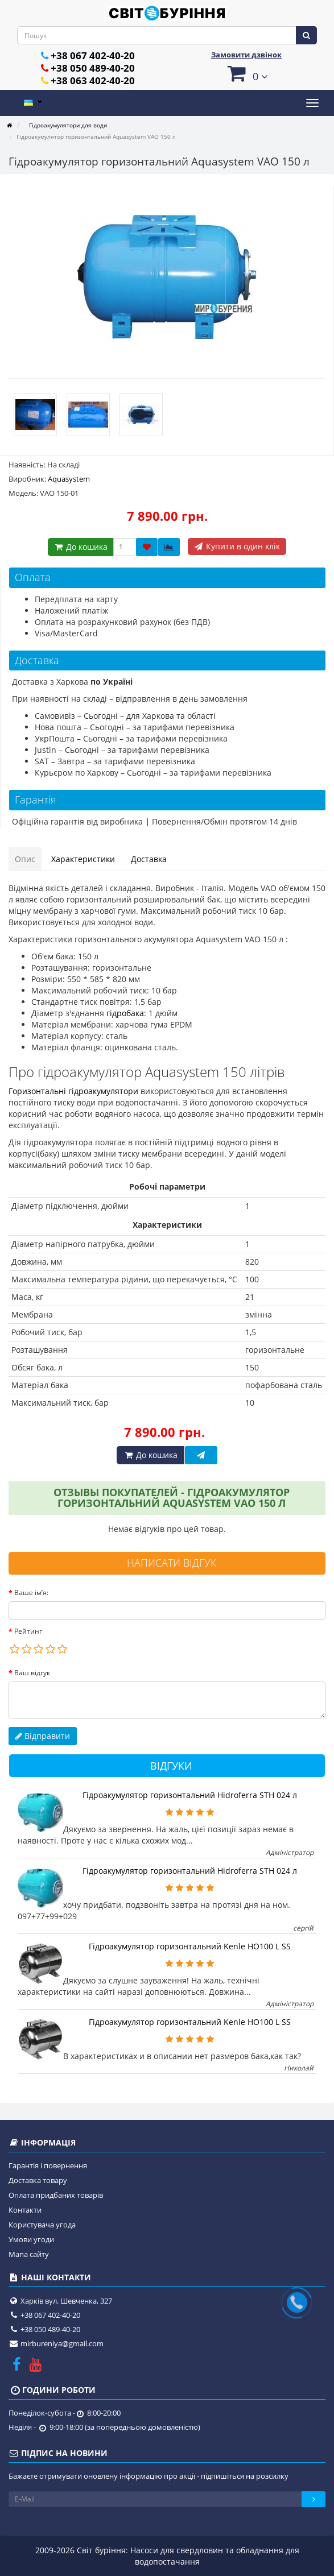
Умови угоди (31, 2239)
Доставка (149, 859)
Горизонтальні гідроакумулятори (73, 1091)
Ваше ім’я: (31, 1592)
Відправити (42, 1735)
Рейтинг (28, 1631)
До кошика (80, 546)
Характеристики (83, 859)
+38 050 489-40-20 (93, 67)
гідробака (125, 1013)
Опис (25, 859)
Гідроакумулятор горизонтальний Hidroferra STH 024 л (190, 1795)
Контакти (25, 2210)
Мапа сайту (29, 2254)
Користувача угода (42, 2224)
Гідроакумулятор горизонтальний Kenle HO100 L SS (190, 1946)
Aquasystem (69, 479)
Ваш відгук (32, 1673)
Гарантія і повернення (48, 2165)
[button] (246, 73)
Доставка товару (38, 2180)
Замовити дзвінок (246, 54)
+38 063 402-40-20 (93, 80)
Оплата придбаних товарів (56, 2195)
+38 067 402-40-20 (93, 55)
